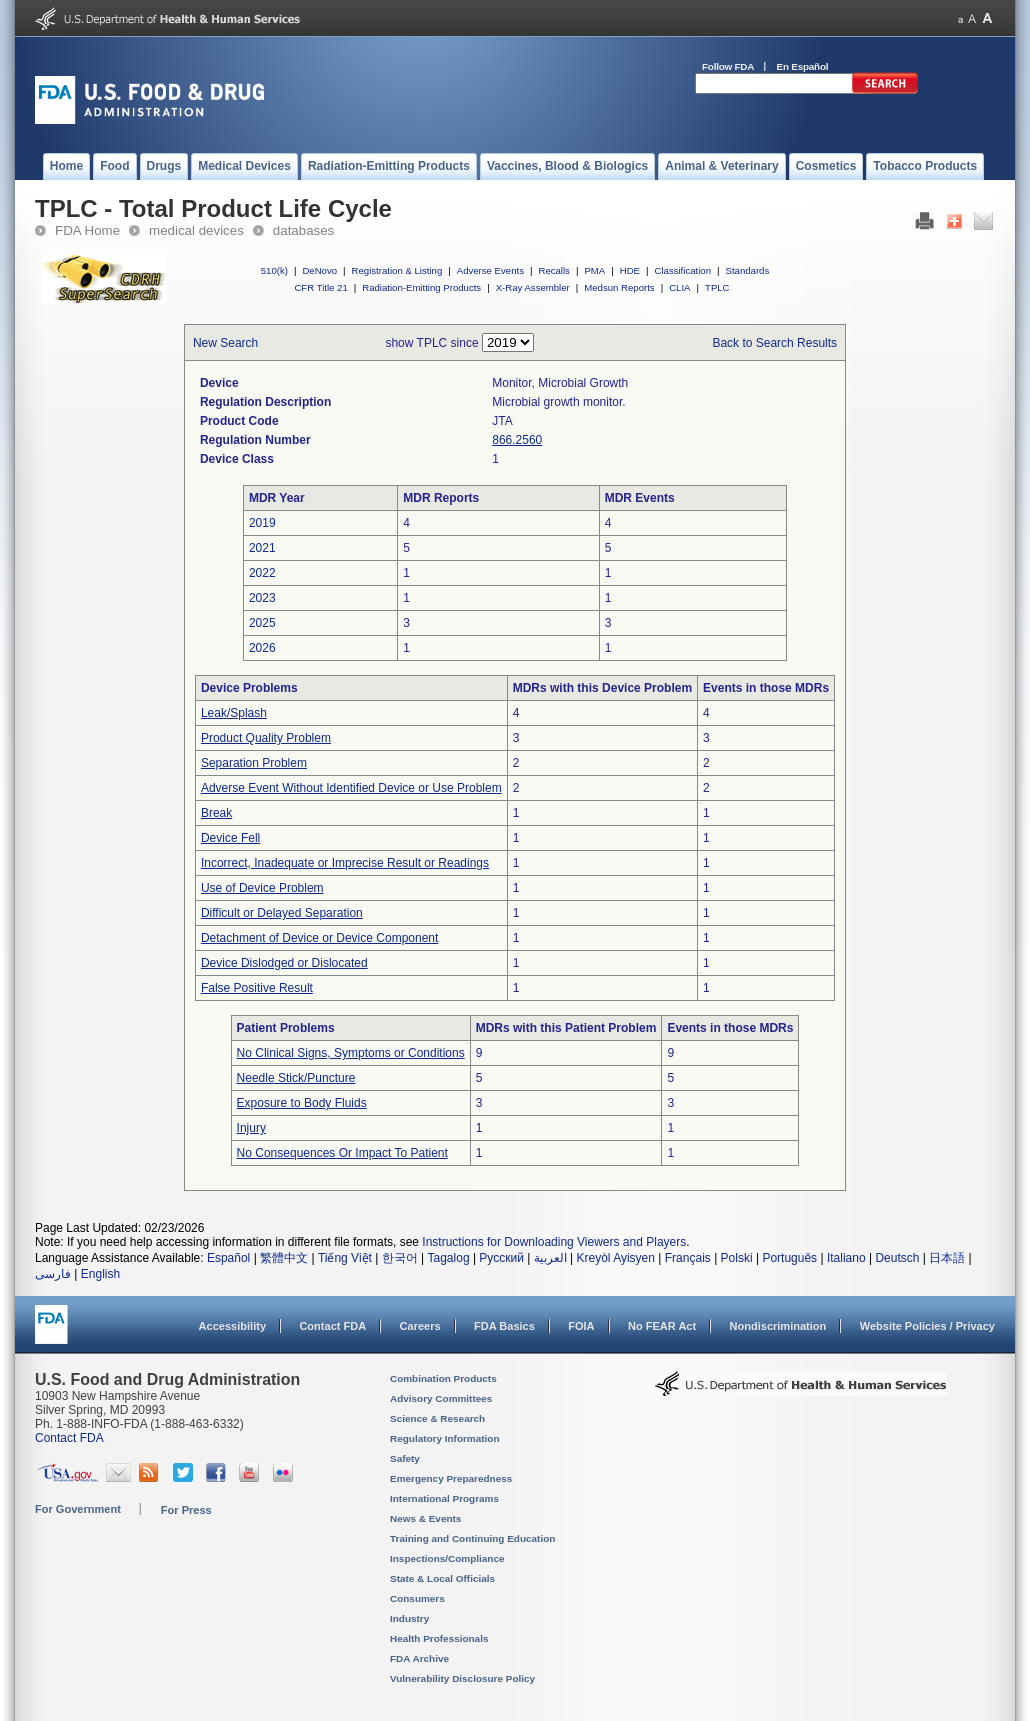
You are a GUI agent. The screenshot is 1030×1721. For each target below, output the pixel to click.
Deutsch (897, 1258)
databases (303, 230)
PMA (594, 270)
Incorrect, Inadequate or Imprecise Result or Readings (345, 863)
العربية (550, 1258)
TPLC (717, 287)
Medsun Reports (619, 287)
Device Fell (230, 838)
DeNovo (319, 270)
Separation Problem (254, 763)
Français (688, 1258)
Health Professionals (439, 1638)
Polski (737, 1258)
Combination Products (443, 1378)
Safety (405, 1458)
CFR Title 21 (320, 287)
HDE (630, 270)
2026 (262, 648)
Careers (420, 1326)
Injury (251, 1128)
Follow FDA (728, 66)
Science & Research (437, 1418)
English (100, 1274)
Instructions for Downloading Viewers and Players (554, 1242)
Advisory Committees (441, 1398)
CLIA (679, 287)
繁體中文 (284, 1258)
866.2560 (517, 440)
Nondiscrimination (778, 1326)
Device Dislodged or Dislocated (284, 963)
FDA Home (87, 230)
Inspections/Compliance (447, 1558)
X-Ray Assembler (533, 287)
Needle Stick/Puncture (296, 1078)
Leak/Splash (234, 713)
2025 (262, 623)
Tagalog (449, 1258)
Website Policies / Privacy (927, 1326)
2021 (262, 548)
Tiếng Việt (345, 1258)
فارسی (53, 1274)
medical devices (196, 230)
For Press (186, 1510)
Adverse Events (490, 270)
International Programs (444, 1498)
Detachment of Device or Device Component (319, 938)
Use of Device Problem (262, 888)
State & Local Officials (442, 1578)
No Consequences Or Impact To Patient (342, 1153)
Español (228, 1258)
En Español (803, 66)
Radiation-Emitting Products (421, 287)
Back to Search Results (774, 343)
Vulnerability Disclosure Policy (462, 1678)
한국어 (400, 1258)
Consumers (417, 1598)
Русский (501, 1258)
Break (216, 813)
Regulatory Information (445, 1438)
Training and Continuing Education (472, 1538)
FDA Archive (419, 1658)
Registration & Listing (397, 270)
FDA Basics (504, 1326)
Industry (409, 1618)
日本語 (947, 1258)
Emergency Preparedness (451, 1478)
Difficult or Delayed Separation (282, 913)
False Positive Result (257, 988)
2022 (262, 573)
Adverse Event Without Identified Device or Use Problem (351, 788)
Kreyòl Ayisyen (615, 1258)
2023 (262, 598)
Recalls (553, 270)
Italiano (846, 1258)
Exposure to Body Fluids (302, 1103)
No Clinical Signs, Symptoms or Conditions (351, 1053)
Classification (682, 270)
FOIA (581, 1326)
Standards (748, 270)
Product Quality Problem (266, 738)
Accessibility (232, 1326)
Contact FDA (332, 1326)
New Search (225, 343)
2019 (262, 523)
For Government (78, 1509)
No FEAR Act (662, 1326)
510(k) (274, 270)
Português (789, 1258)
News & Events (425, 1518)
